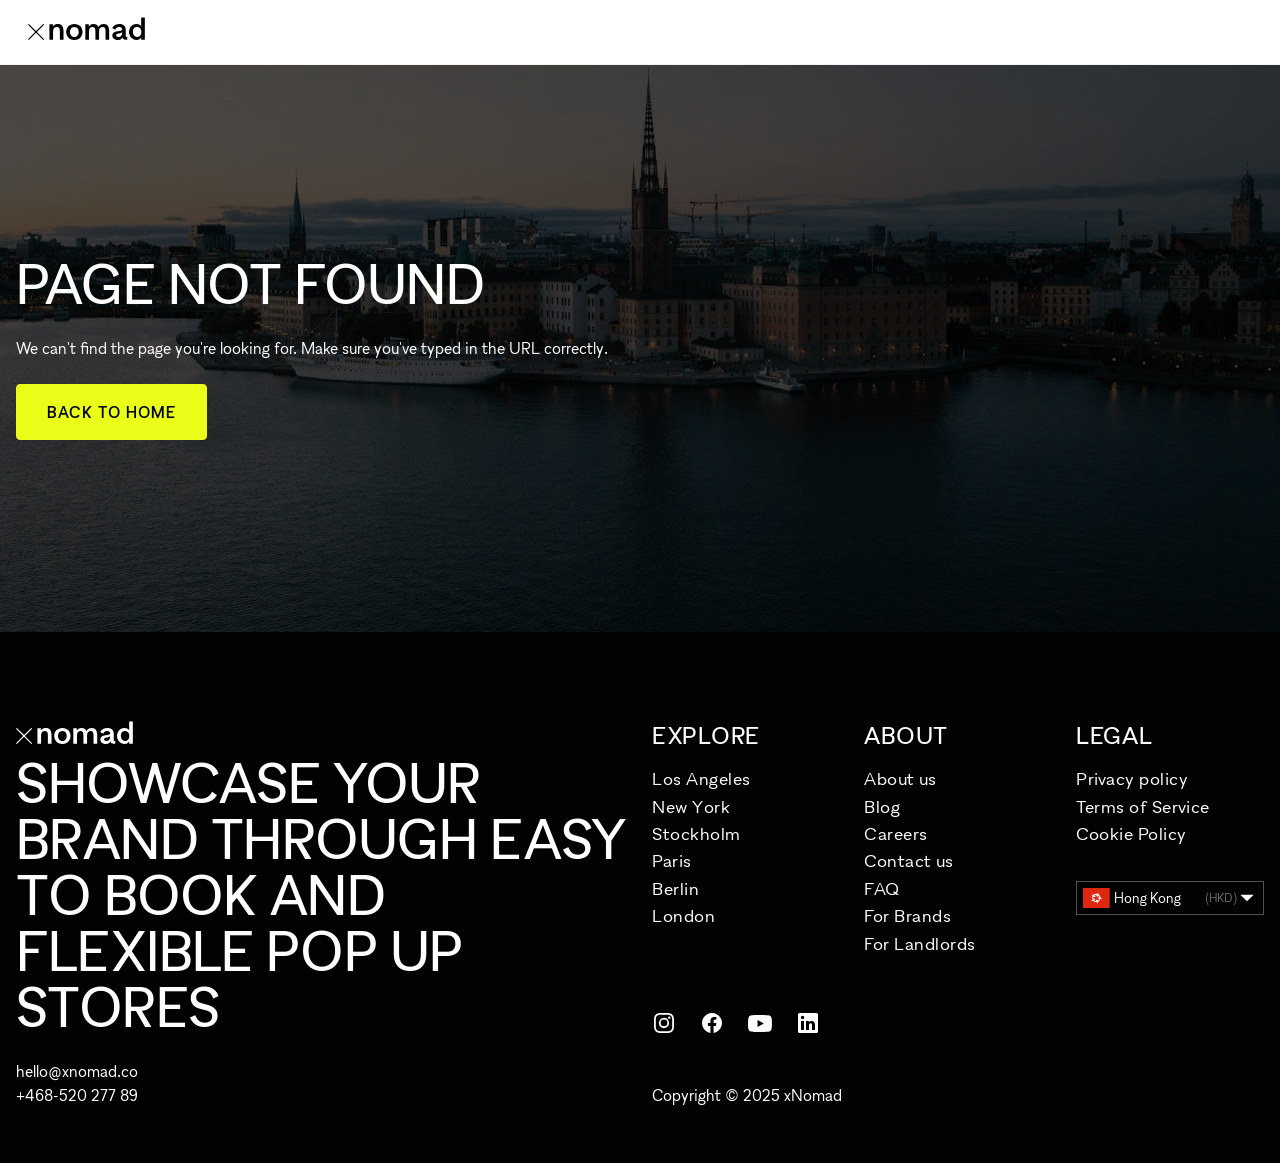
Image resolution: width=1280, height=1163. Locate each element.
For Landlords (920, 943)
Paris (672, 860)
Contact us (908, 860)
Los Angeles (701, 778)
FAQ (882, 888)
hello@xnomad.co (77, 1071)
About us (900, 778)
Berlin (675, 888)
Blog (882, 806)
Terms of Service (1143, 806)
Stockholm (696, 833)
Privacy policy (1132, 778)
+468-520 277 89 (77, 1095)
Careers (896, 833)
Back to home (111, 412)
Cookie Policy (1131, 833)
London (683, 915)
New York (691, 806)
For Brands (907, 915)
